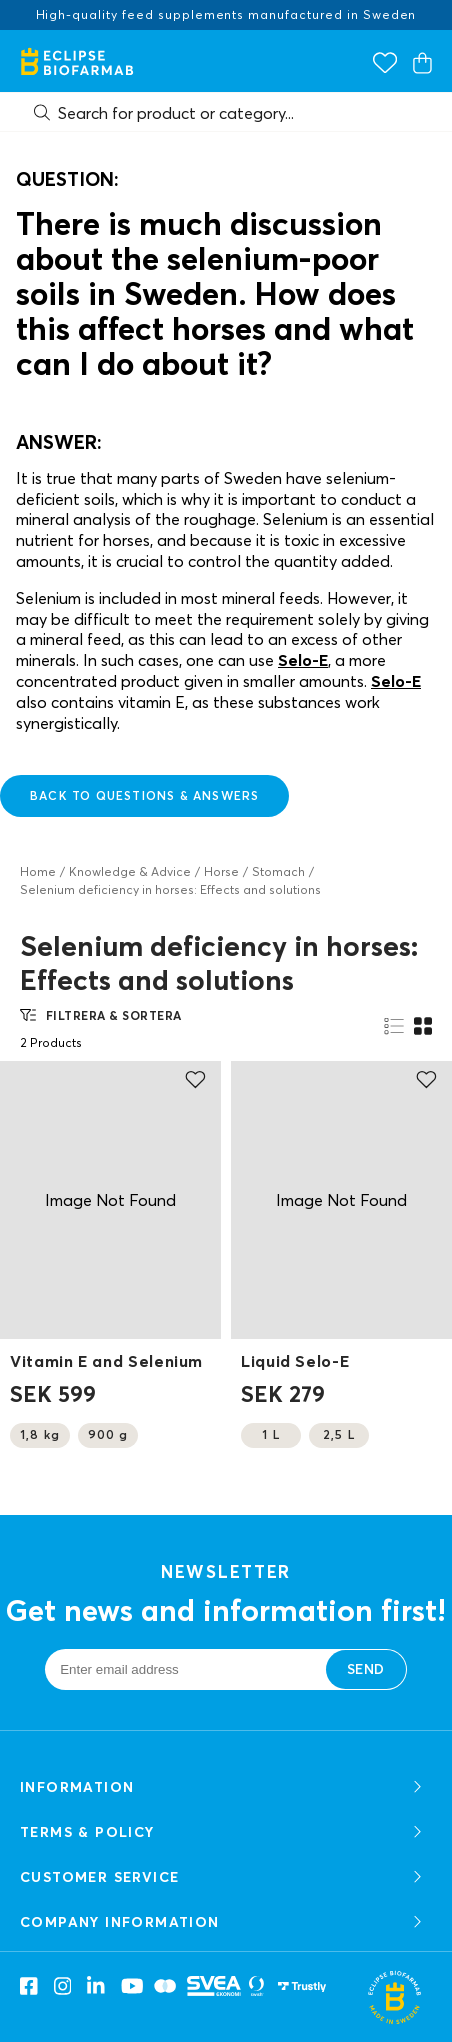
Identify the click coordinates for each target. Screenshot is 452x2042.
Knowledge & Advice (130, 871)
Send (366, 1669)
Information (222, 1787)
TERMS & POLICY (222, 1832)
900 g (108, 1434)
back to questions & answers (144, 795)
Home (38, 871)
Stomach (278, 871)
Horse (221, 871)
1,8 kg (40, 1434)
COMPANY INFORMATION (222, 1922)
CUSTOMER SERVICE (222, 1877)
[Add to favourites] (195, 1080)
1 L (271, 1434)
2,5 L (339, 1434)
